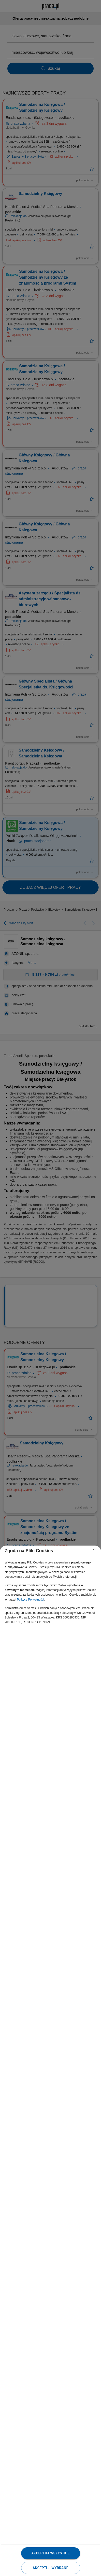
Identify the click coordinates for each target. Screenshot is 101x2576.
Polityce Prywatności (30, 1599)
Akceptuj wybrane (50, 2568)
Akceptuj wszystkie (50, 2553)
